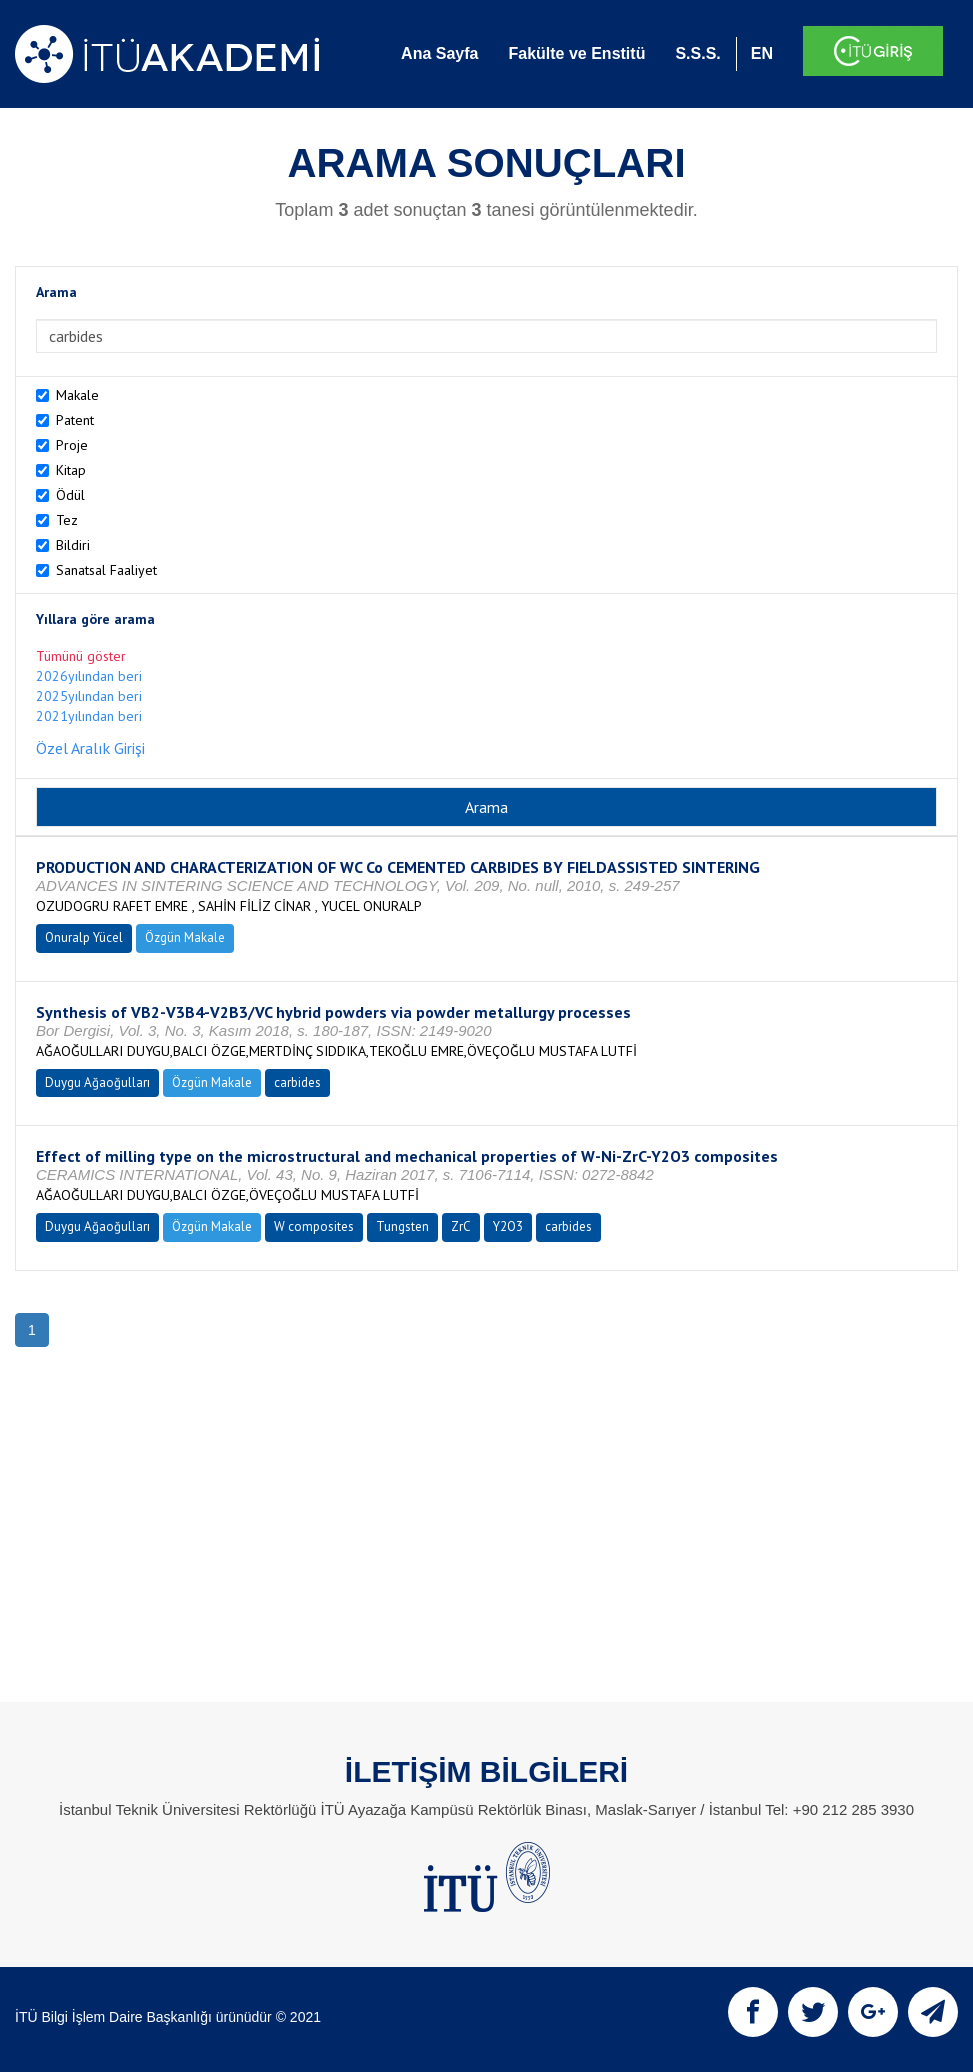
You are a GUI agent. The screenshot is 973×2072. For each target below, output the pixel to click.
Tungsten (402, 1226)
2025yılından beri (89, 696)
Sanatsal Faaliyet (106, 570)
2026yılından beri (89, 676)
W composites (314, 1226)
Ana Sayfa (439, 53)
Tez (67, 520)
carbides (297, 1082)
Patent (75, 420)
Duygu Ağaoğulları (97, 1082)
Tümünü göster (81, 656)
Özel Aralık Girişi (90, 748)
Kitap (71, 470)
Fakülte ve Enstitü (576, 53)
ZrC (461, 1226)
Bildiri (73, 545)
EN (762, 53)
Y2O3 (508, 1226)
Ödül (70, 495)
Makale (77, 395)
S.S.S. (697, 53)
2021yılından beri (89, 716)
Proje (72, 445)
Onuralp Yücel (84, 937)
